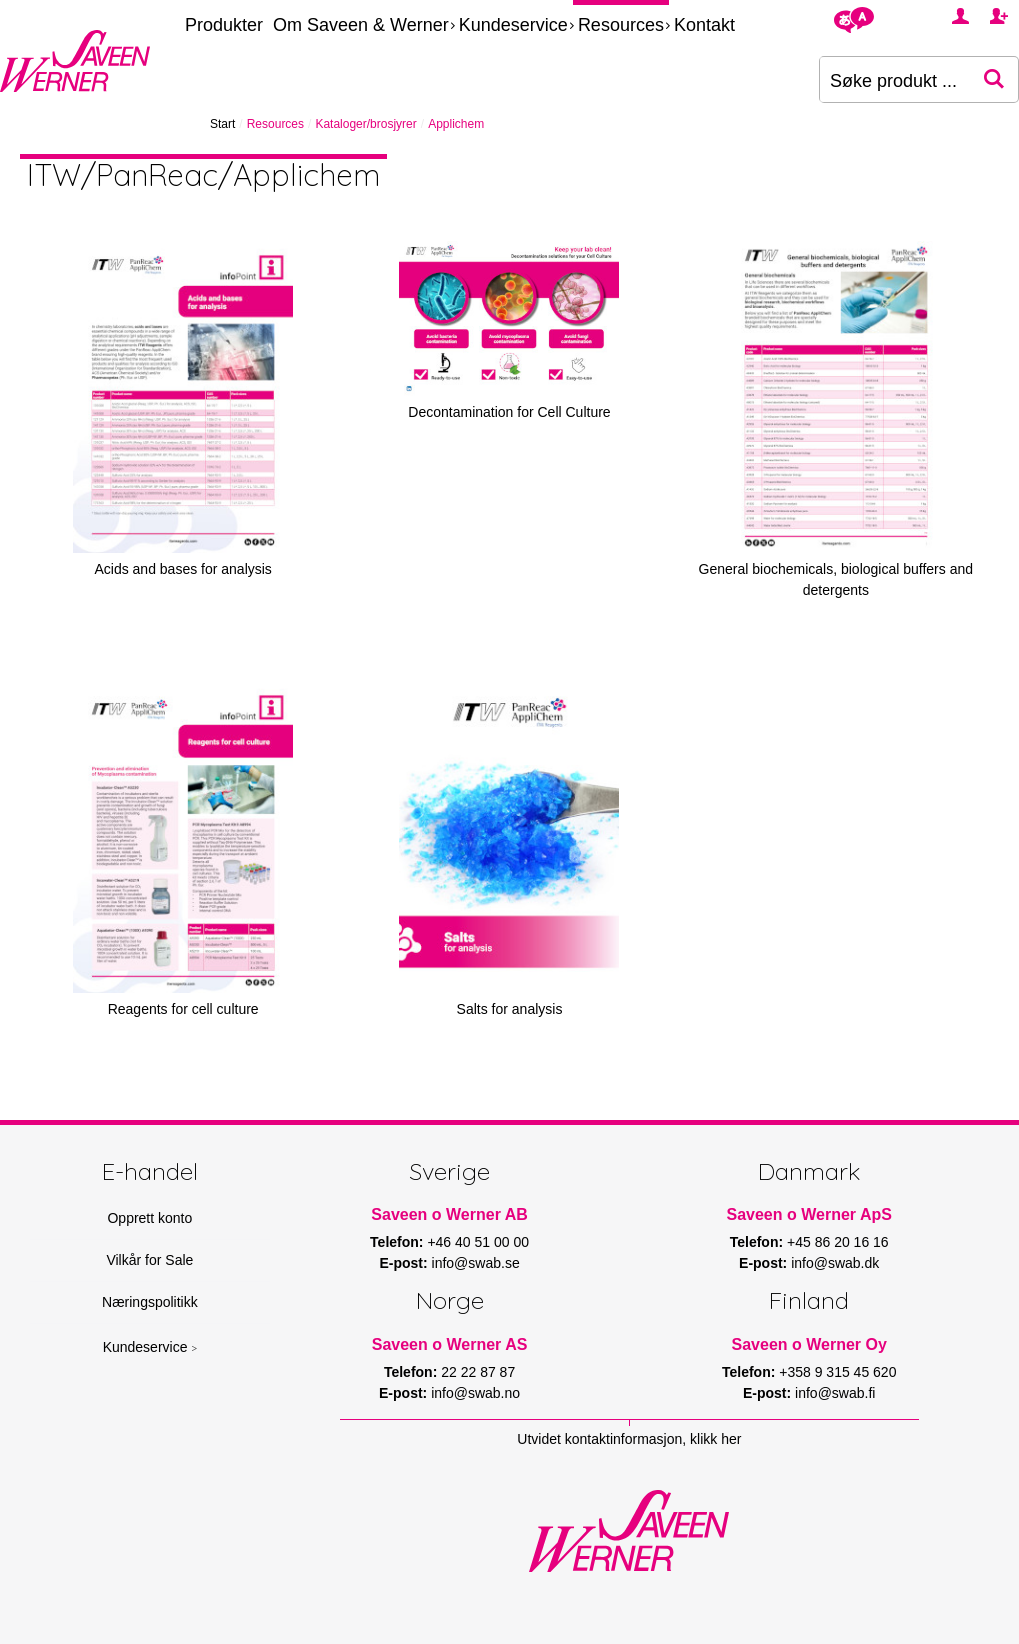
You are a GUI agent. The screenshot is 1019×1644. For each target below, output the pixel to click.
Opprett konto (149, 1218)
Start (222, 124)
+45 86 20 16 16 (838, 1242)
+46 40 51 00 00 (478, 1242)
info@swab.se (476, 1263)
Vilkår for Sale (149, 1260)
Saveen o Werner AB (449, 1214)
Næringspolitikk (150, 1302)
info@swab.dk (835, 1263)
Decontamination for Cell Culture (509, 412)
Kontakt (704, 25)
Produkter (224, 25)
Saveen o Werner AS (450, 1344)
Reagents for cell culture (183, 1009)
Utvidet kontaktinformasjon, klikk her (629, 1439)
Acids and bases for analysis (182, 569)
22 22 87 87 (478, 1372)
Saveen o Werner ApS (808, 1214)
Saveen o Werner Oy (809, 1344)
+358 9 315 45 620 (837, 1372)
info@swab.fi (835, 1393)
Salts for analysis (510, 1009)
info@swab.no (475, 1393)
